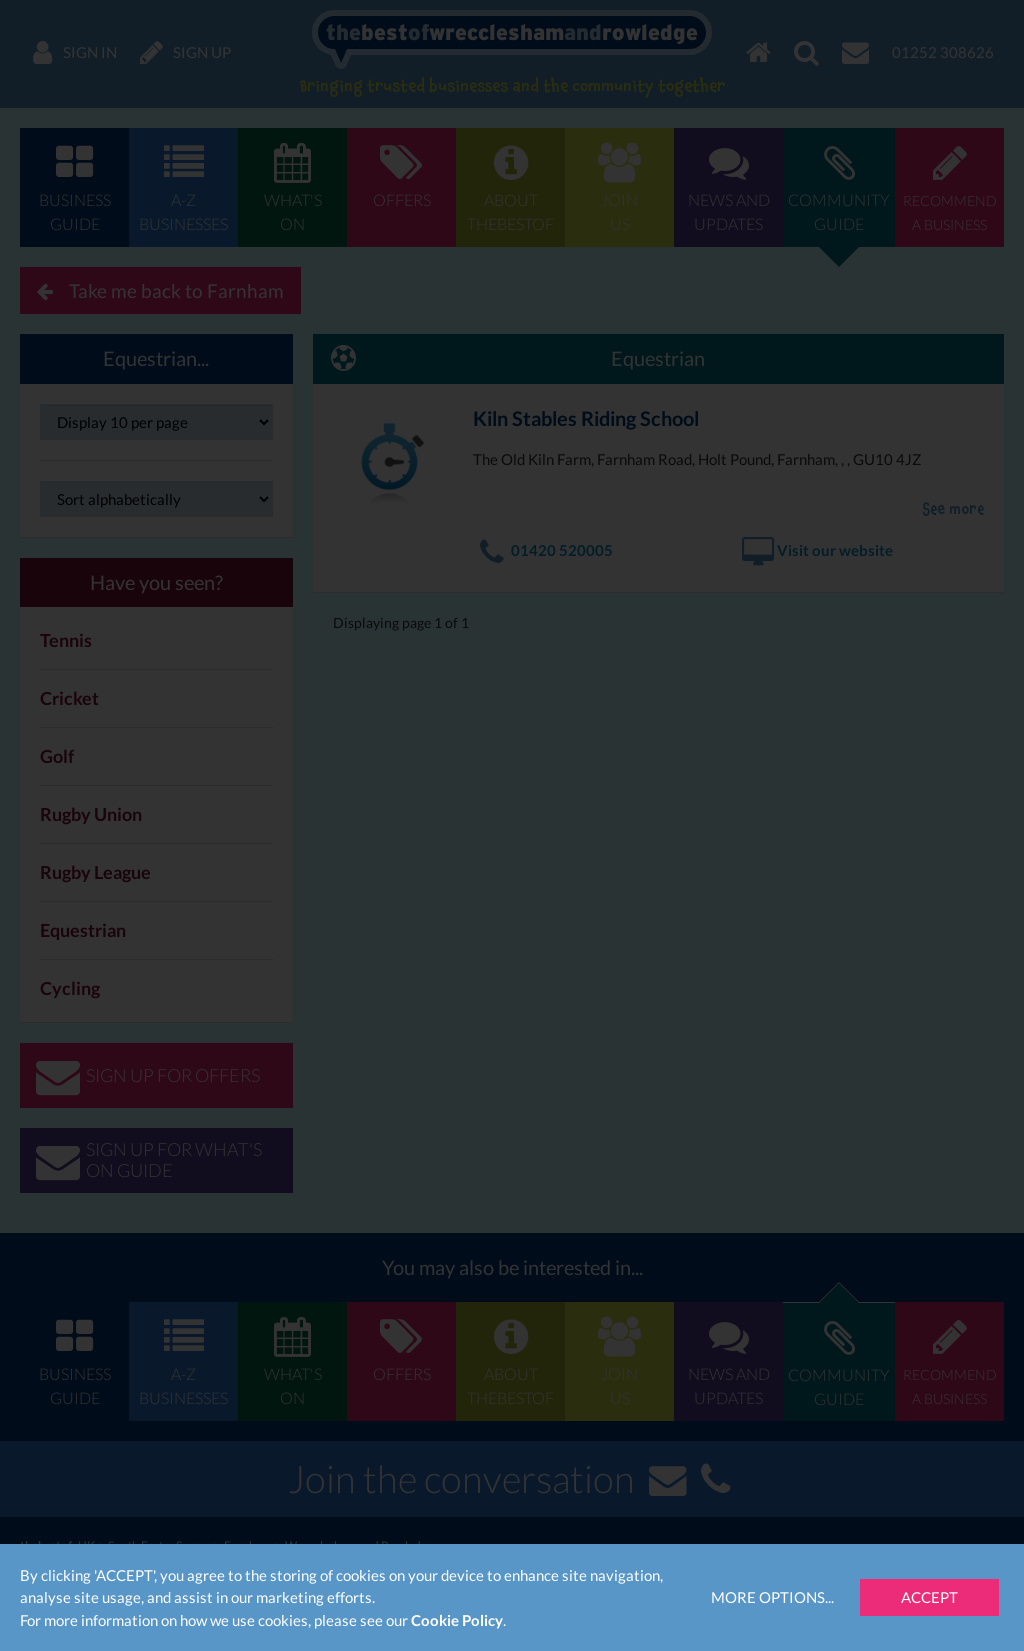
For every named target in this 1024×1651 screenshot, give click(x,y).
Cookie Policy (457, 1620)
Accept (929, 1597)
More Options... (772, 1597)
